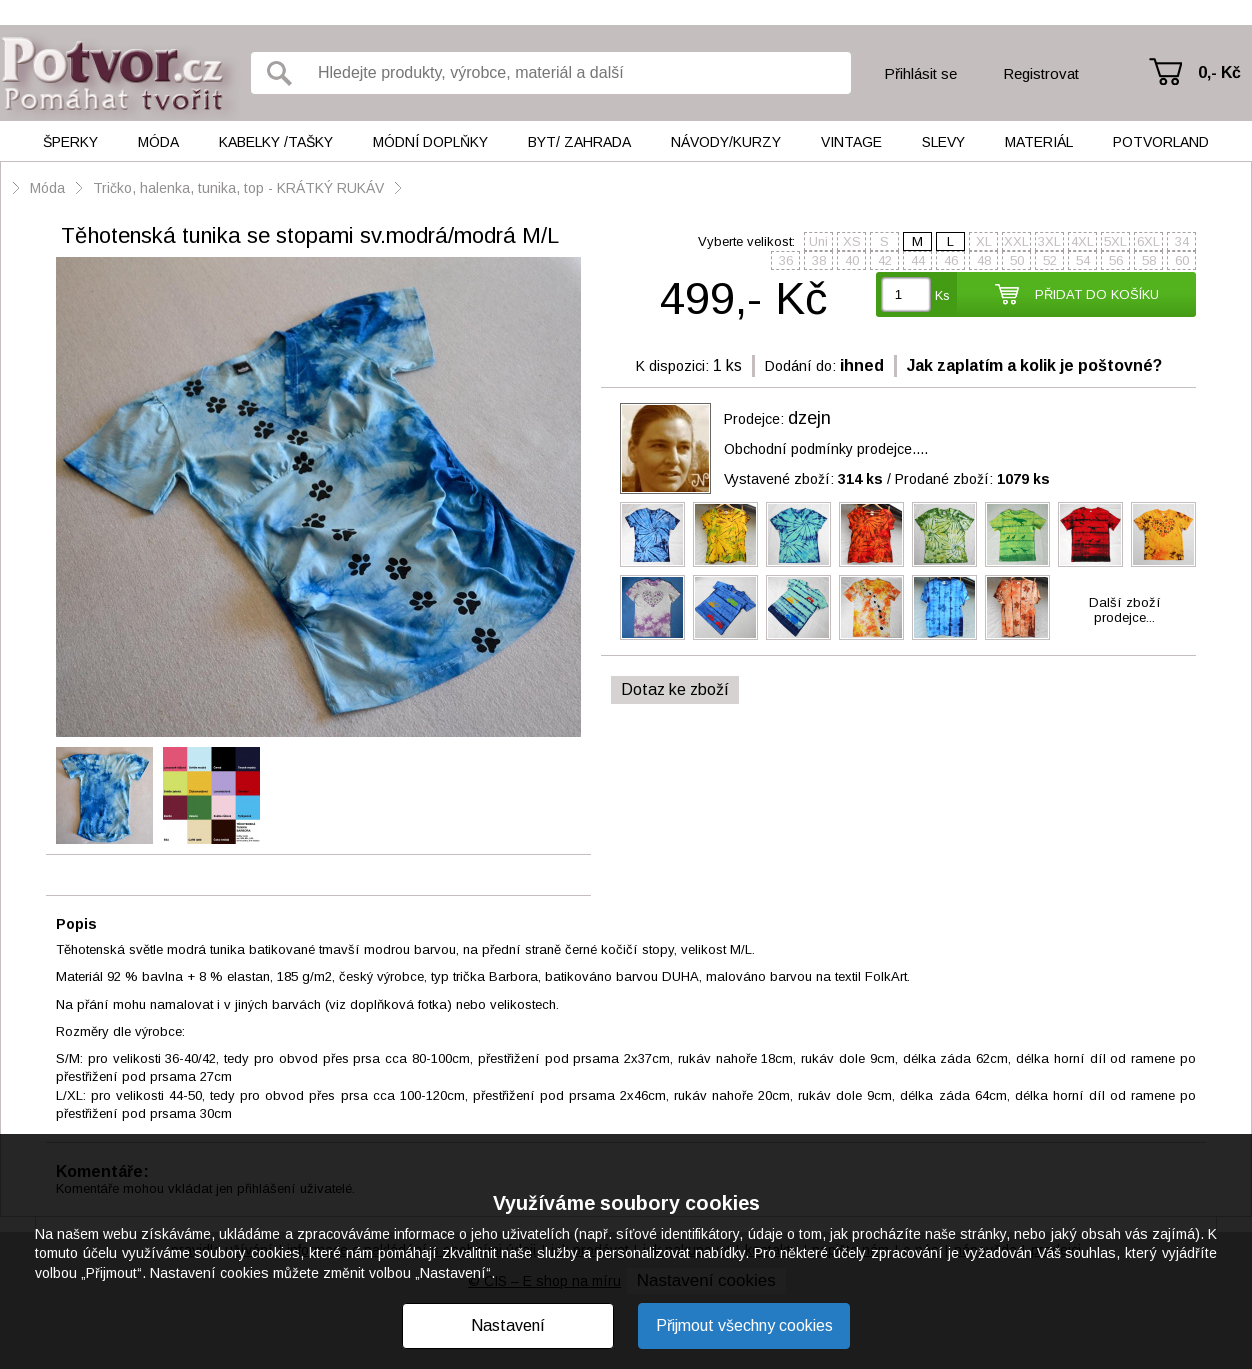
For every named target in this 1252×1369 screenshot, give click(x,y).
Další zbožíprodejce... (1125, 610)
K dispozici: (672, 366)
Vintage (851, 142)
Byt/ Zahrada (579, 142)
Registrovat (1041, 73)
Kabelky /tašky (276, 142)
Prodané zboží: (972, 479)
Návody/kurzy (726, 142)
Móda (158, 142)
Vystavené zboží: (803, 479)
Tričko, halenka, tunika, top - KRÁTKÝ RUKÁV (238, 188)
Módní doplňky (430, 142)
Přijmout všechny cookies (744, 1325)
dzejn (809, 418)
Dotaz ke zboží (675, 689)
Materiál (1039, 142)
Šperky (70, 142)
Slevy (943, 142)
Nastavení (508, 1325)
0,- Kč (1219, 72)
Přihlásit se (920, 73)
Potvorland (1161, 142)
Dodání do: (800, 366)
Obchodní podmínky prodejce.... (826, 449)
